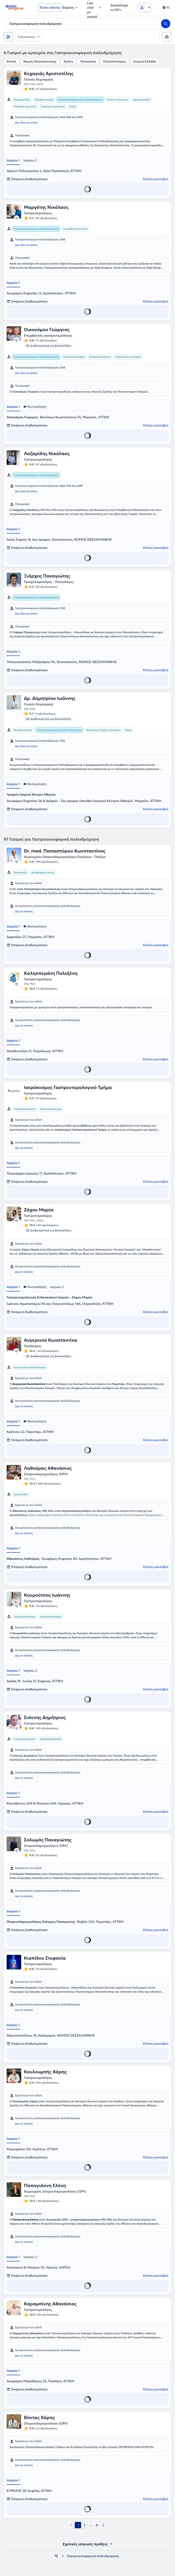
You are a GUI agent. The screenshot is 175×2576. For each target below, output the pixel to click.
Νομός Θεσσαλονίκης (40, 61)
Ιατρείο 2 (30, 160)
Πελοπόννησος (114, 61)
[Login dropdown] (144, 7)
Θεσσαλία (88, 61)
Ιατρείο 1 (13, 160)
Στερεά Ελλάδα (144, 61)
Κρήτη (68, 61)
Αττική (11, 61)
